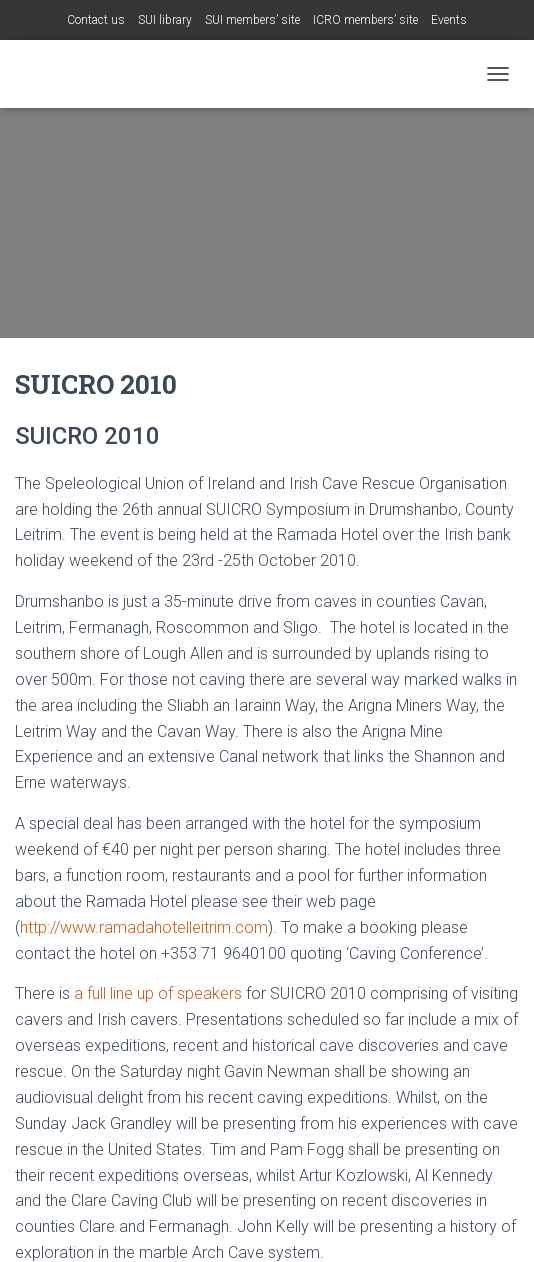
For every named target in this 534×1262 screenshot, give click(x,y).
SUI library (165, 20)
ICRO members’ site (365, 20)
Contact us (96, 20)
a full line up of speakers (158, 993)
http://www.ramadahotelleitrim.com (144, 927)
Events (449, 20)
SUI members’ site (252, 20)
